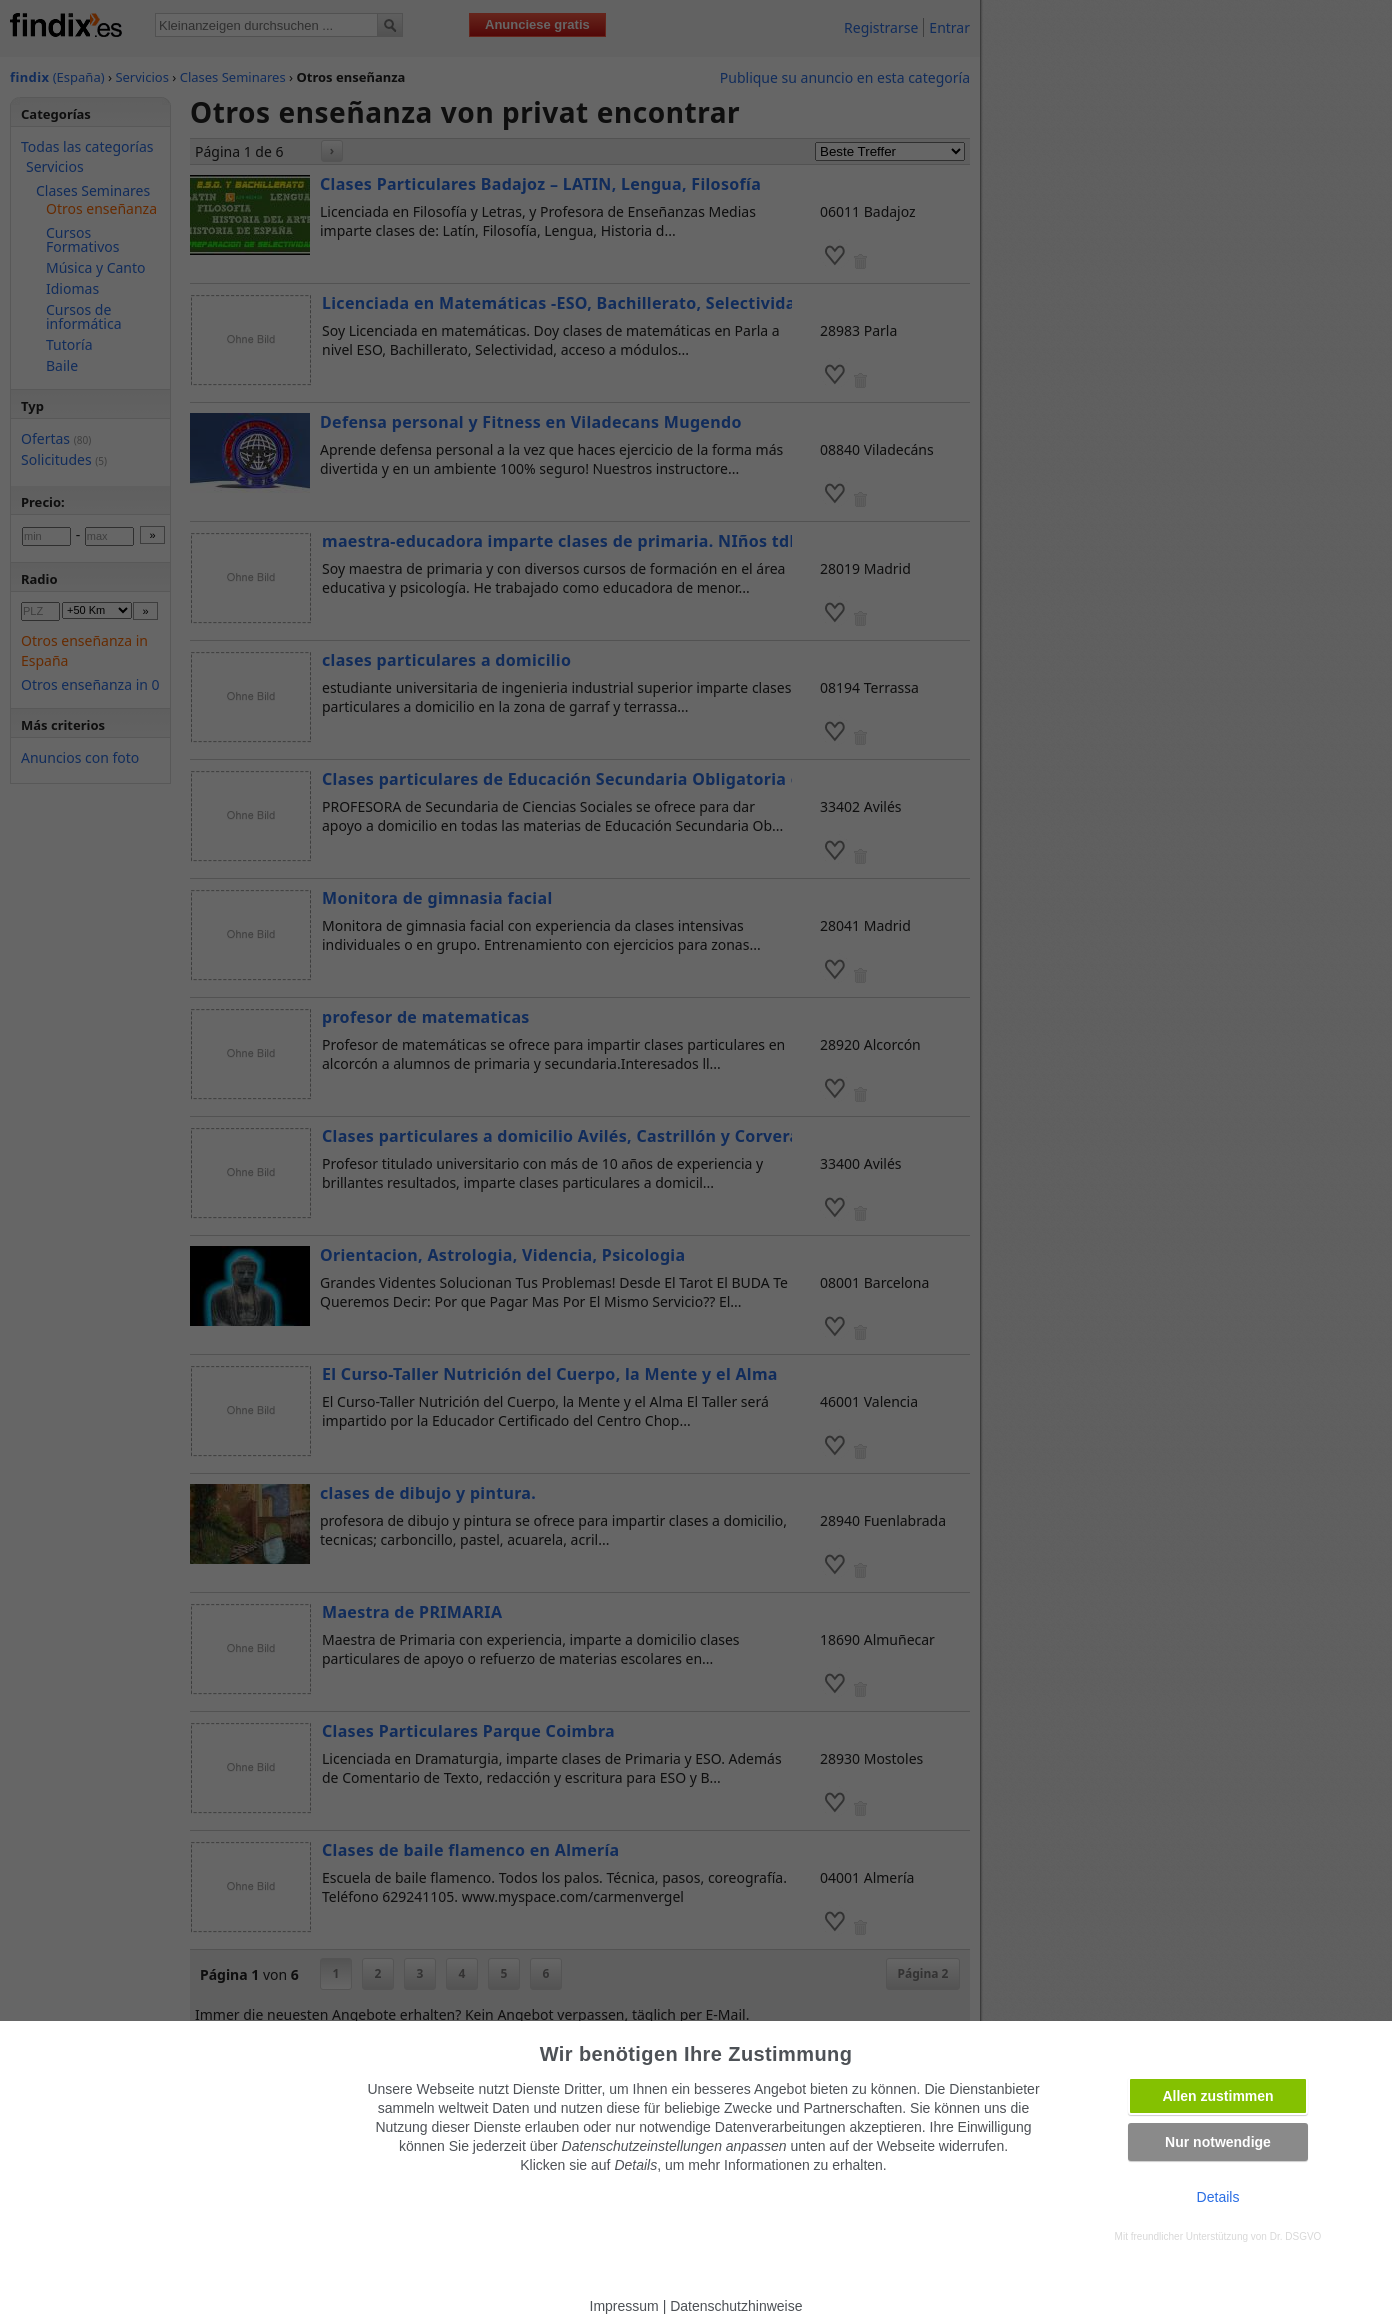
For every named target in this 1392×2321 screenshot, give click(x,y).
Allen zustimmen (1217, 2096)
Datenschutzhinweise (736, 2306)
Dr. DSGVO (1296, 2236)
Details (1218, 2197)
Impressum (624, 2306)
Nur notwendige (1218, 2142)
